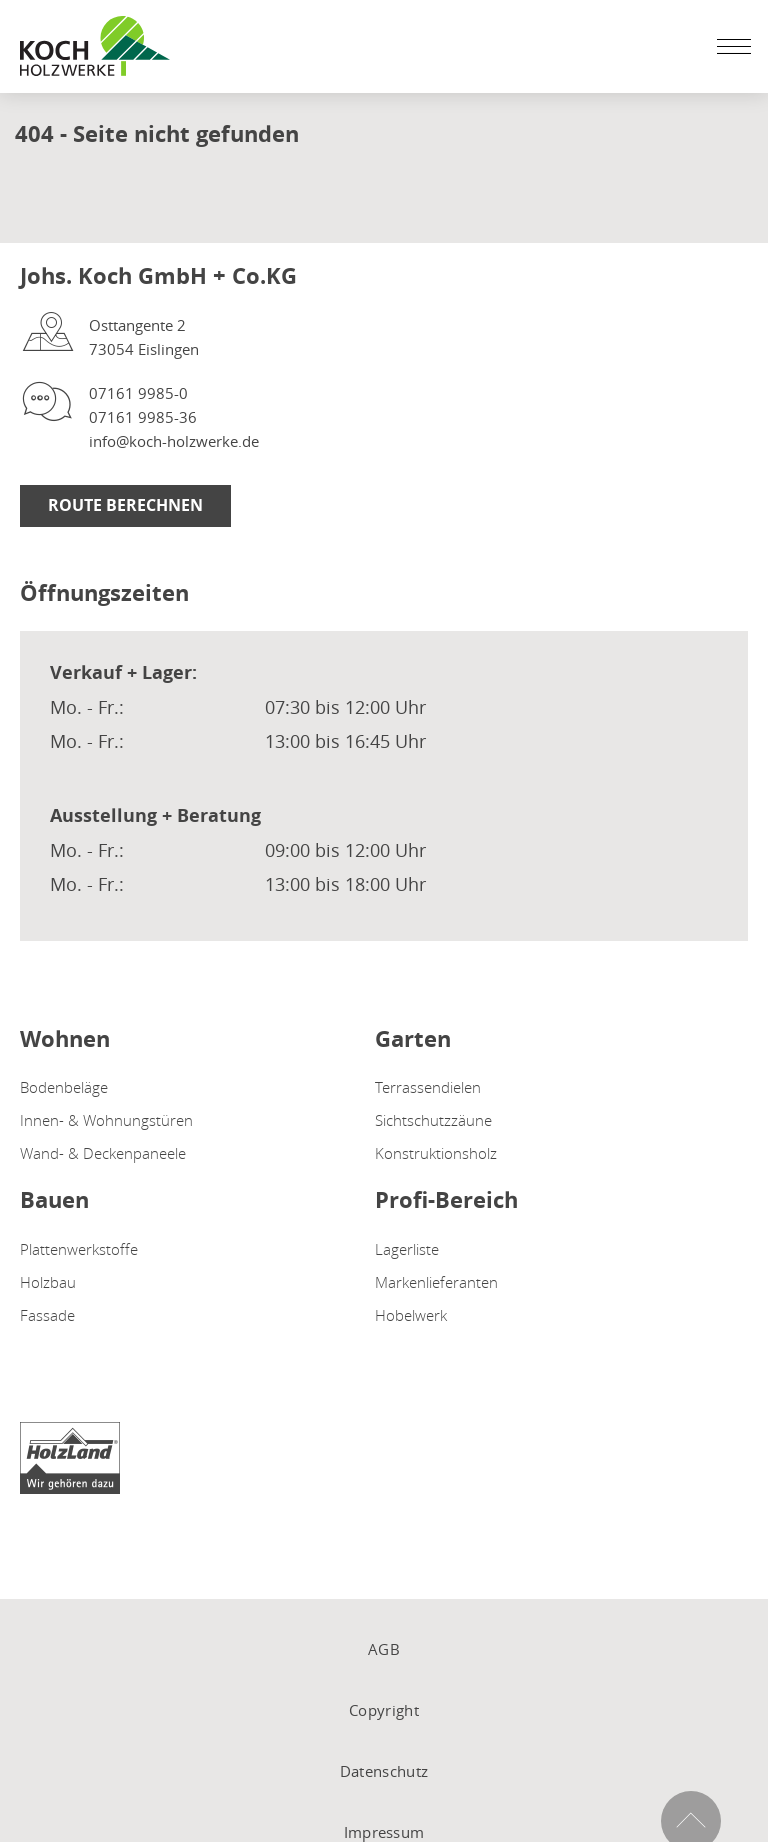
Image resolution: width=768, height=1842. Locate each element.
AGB (384, 1649)
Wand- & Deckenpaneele (103, 1153)
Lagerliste (407, 1249)
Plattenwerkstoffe (79, 1249)
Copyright (384, 1710)
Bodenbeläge (64, 1087)
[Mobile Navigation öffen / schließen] (729, 46)
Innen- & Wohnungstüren (106, 1120)
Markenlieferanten (436, 1282)
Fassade (47, 1315)
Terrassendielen (428, 1087)
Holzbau (48, 1282)
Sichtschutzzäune (433, 1120)
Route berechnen (125, 505)
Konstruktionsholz (436, 1153)
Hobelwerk (411, 1315)
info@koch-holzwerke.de (174, 441)
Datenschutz (384, 1771)
